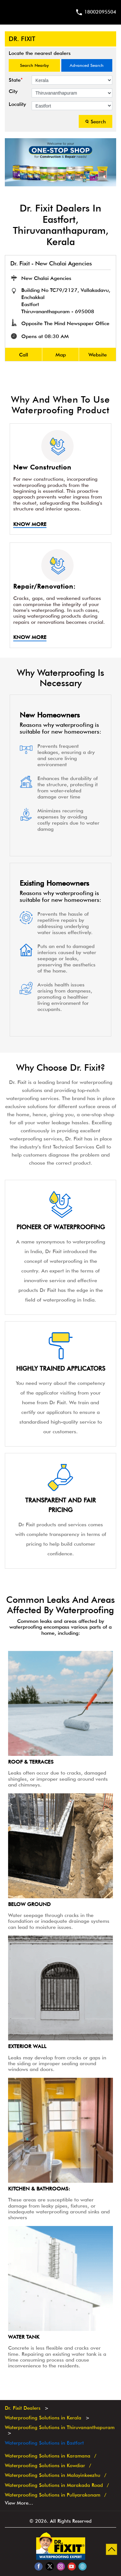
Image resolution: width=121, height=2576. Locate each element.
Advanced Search (87, 65)
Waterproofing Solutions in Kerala (43, 2418)
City (13, 91)
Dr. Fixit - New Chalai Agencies (51, 263)
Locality (17, 104)
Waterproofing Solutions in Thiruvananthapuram (60, 2427)
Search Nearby (34, 65)
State (16, 80)
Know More (29, 524)
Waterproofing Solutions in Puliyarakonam (52, 2495)
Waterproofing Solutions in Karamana (47, 2456)
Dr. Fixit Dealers (23, 2408)
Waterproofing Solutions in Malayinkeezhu (52, 2475)
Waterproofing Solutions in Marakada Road (54, 2485)
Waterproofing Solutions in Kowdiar (45, 2465)
